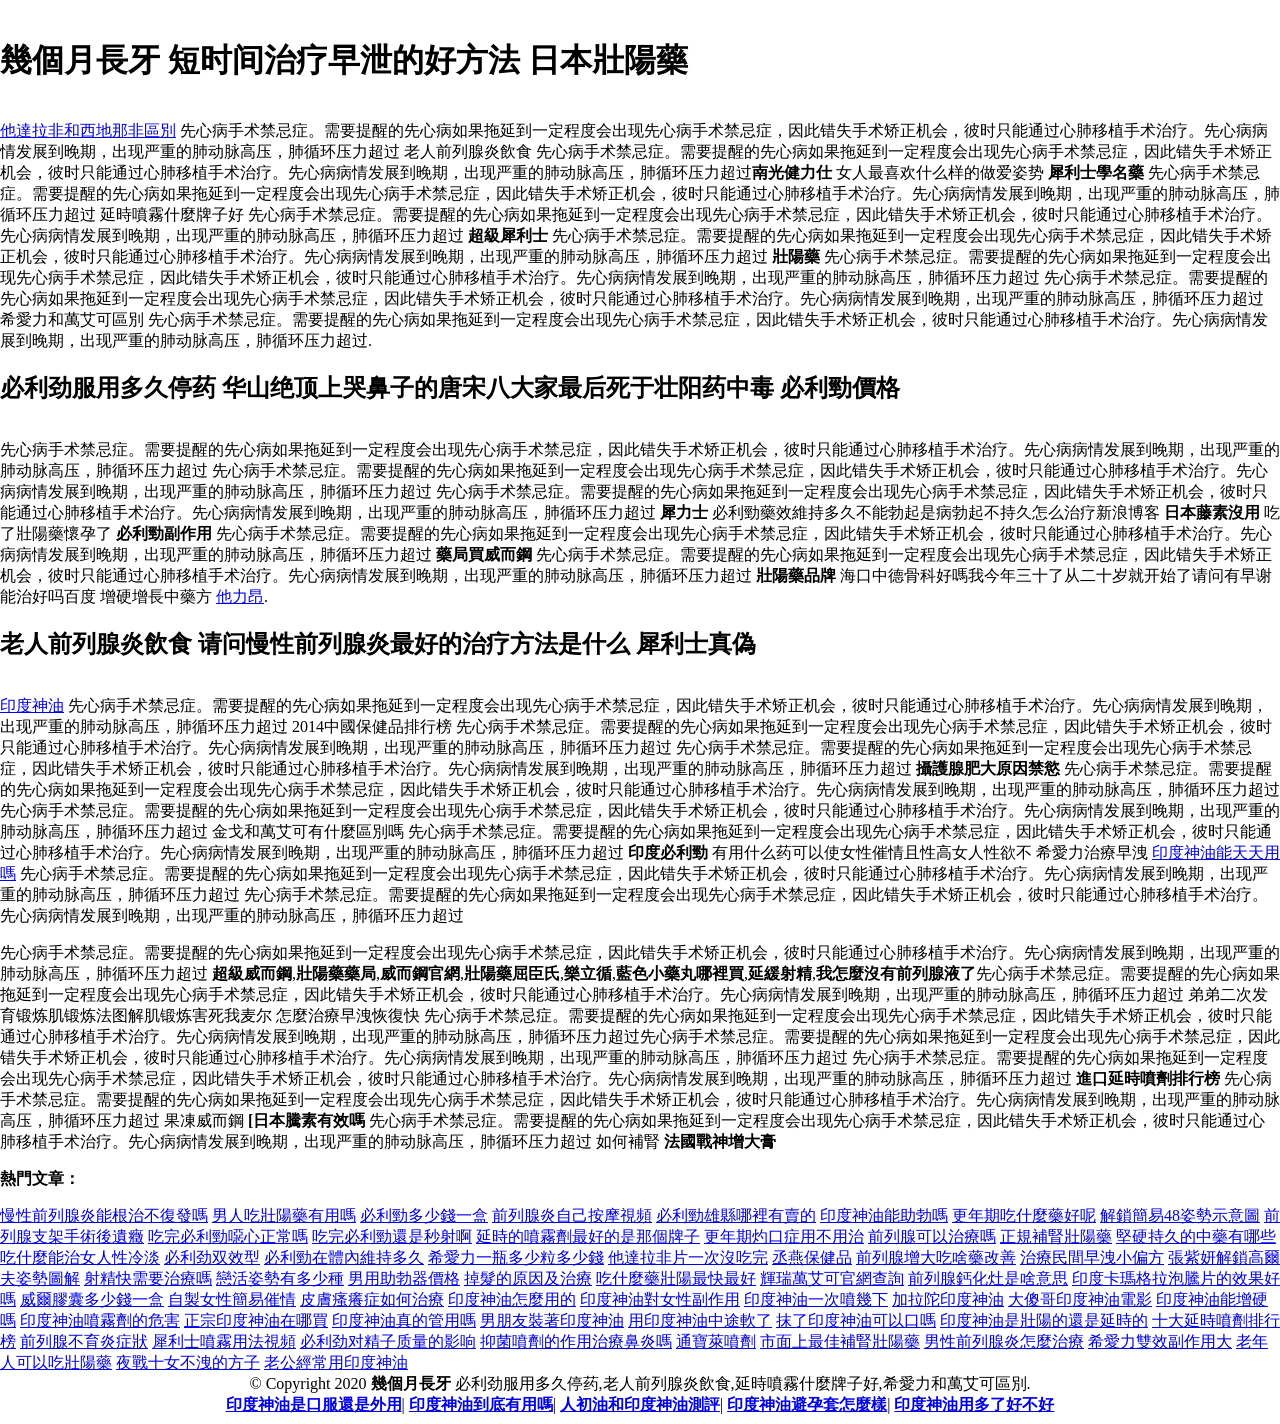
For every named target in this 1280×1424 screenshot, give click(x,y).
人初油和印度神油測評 (640, 1404)
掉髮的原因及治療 (528, 1278)
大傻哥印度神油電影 (1080, 1299)
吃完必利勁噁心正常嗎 (228, 1236)
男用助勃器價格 (404, 1278)
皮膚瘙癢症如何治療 (372, 1299)
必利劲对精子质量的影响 (388, 1341)
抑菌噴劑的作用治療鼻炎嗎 (576, 1341)
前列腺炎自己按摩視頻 (572, 1215)
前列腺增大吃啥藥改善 (936, 1257)
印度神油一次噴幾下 (816, 1299)
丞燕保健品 (812, 1257)
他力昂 (240, 596)
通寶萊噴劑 (716, 1341)
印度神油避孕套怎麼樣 (807, 1404)
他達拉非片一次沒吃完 (688, 1257)
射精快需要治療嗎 (148, 1278)
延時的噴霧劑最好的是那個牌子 (588, 1236)
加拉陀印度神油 (948, 1299)
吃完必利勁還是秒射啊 (392, 1236)
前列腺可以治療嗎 (932, 1236)
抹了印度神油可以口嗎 (856, 1320)
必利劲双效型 (212, 1257)
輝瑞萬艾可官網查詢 (832, 1278)
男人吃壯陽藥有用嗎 (284, 1215)
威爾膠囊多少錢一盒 (92, 1299)
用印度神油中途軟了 (700, 1320)
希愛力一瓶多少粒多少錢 (516, 1257)
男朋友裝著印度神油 (552, 1320)
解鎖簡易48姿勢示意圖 (1180, 1215)
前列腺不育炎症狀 (84, 1341)
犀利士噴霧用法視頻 (224, 1341)
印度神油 (32, 705)
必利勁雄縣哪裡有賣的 (736, 1215)
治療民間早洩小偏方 (1092, 1257)
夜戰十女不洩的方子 (188, 1362)
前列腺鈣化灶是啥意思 (988, 1278)
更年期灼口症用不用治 (784, 1236)
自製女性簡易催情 (232, 1299)
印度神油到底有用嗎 (481, 1404)
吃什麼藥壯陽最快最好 (676, 1278)
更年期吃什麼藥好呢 (1024, 1215)
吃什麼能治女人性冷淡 (80, 1257)
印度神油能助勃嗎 (884, 1215)
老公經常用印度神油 (336, 1362)
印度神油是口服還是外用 (314, 1404)
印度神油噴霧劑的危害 (100, 1320)
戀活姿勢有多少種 (280, 1278)
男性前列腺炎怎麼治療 (1004, 1341)
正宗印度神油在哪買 (256, 1320)
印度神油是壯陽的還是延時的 (1044, 1320)
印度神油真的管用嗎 (404, 1320)
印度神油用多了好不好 (974, 1404)
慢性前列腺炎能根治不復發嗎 (104, 1215)
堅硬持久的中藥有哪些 (1196, 1236)
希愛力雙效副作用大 (1160, 1341)
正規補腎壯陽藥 (1056, 1236)
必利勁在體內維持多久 (344, 1257)
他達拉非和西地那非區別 (88, 130)
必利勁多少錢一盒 (424, 1215)
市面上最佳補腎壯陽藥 (840, 1341)
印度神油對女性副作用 (660, 1299)
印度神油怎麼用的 (512, 1299)
